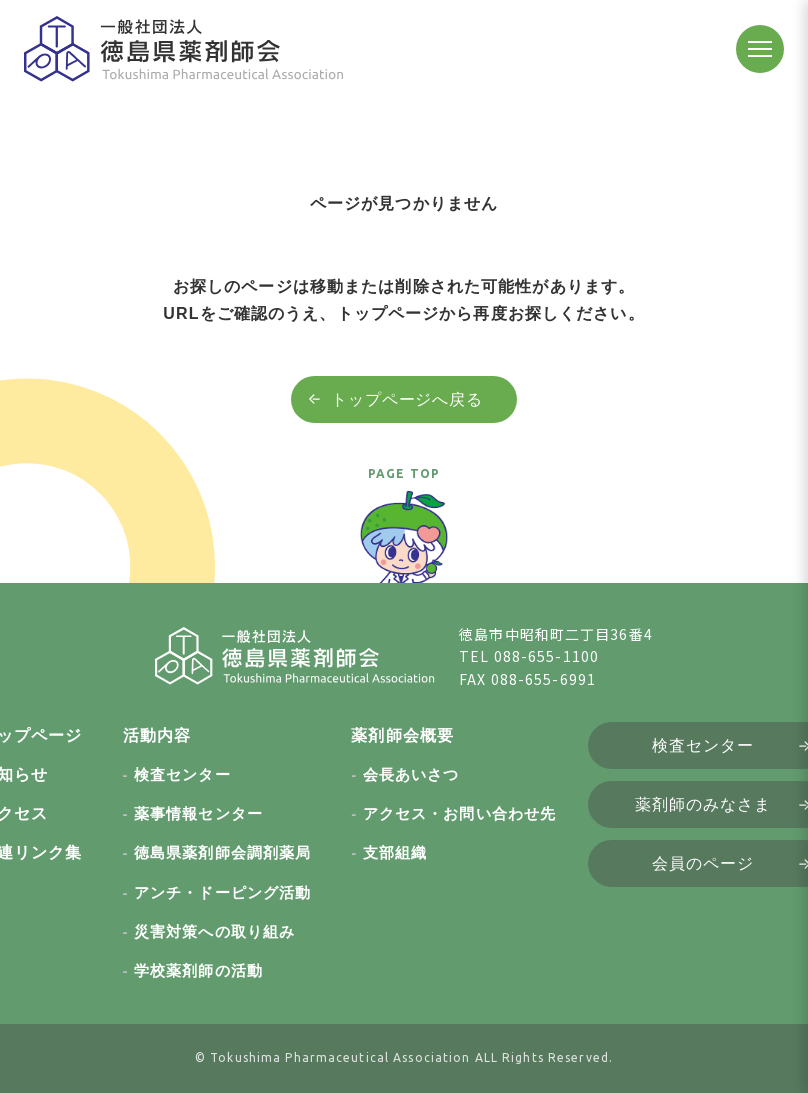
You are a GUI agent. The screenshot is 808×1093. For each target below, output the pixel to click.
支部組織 (395, 852)
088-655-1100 (546, 656)
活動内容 (157, 735)
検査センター (182, 774)
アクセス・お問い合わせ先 (459, 813)
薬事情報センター (198, 813)
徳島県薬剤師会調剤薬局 (222, 852)
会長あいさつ (411, 774)
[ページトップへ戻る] (404, 546)
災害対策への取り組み (214, 931)
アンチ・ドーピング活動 (222, 892)
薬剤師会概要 (402, 735)
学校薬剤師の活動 (198, 970)
